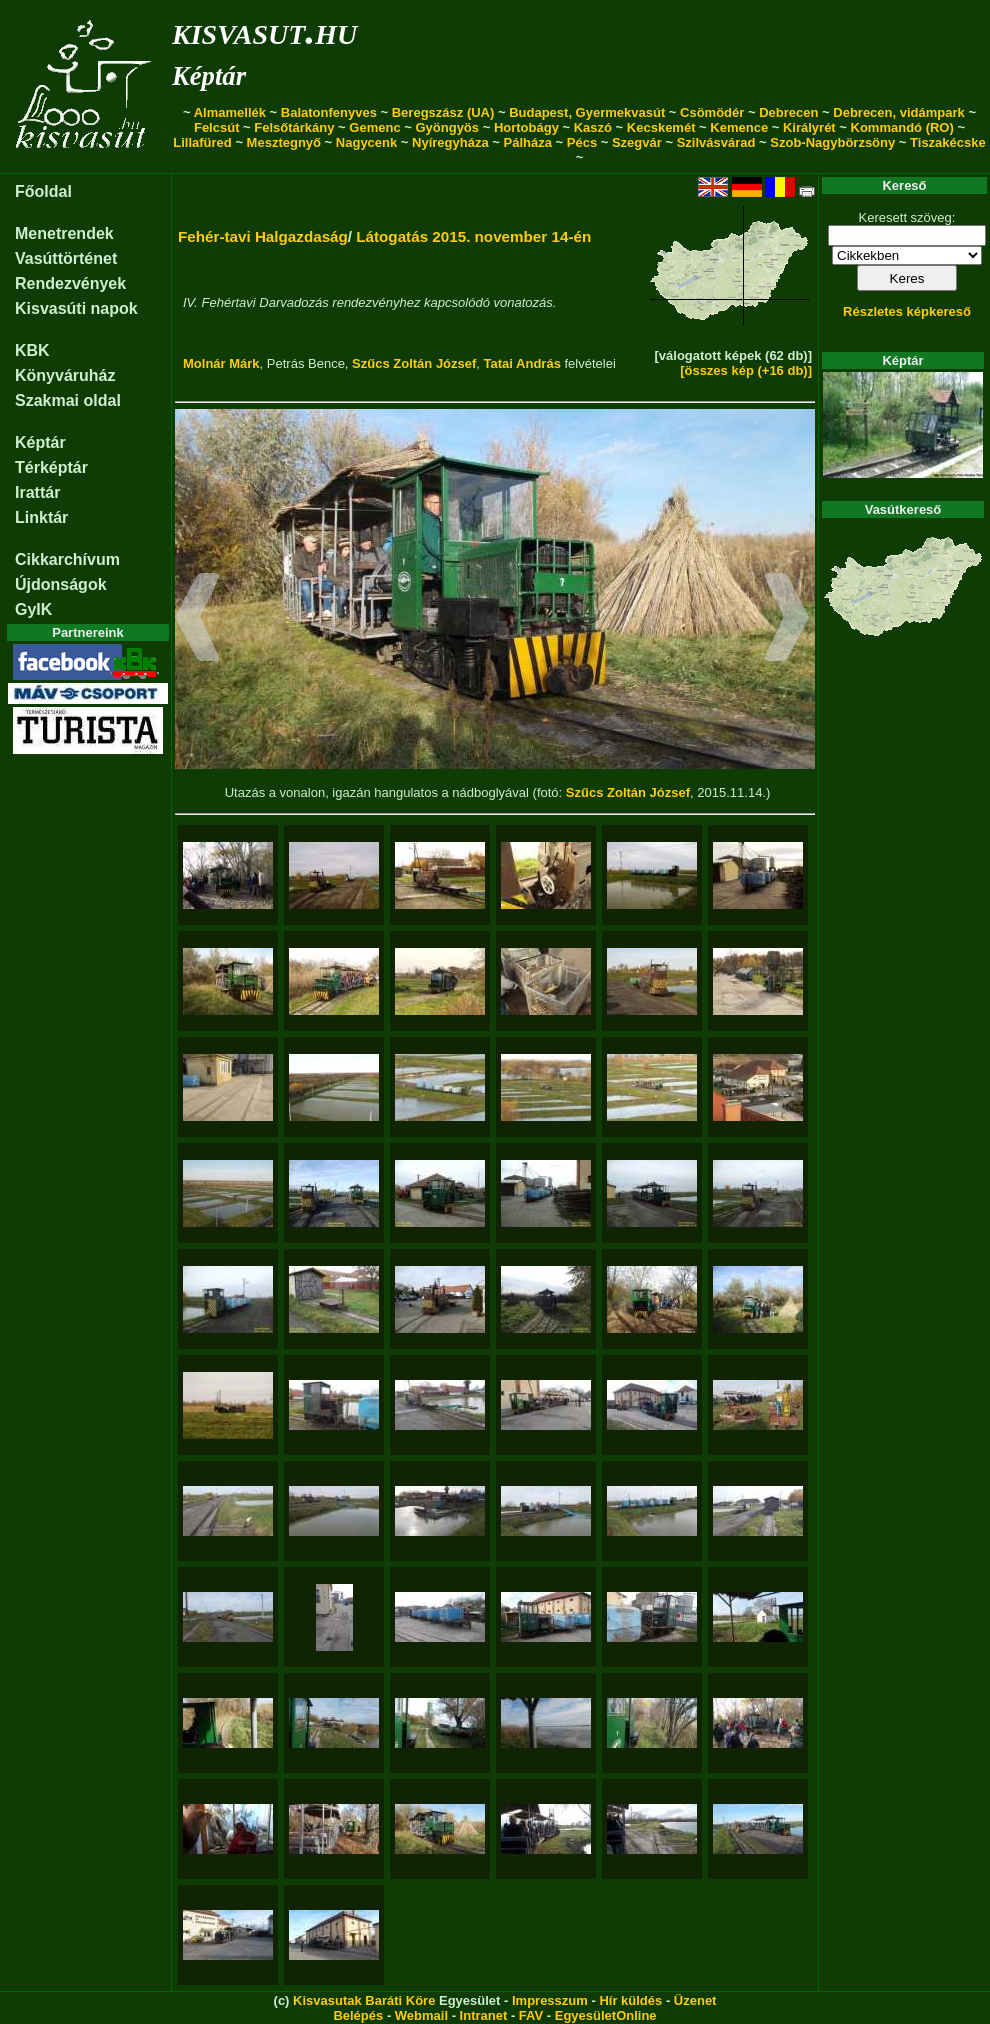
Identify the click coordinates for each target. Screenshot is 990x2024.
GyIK (33, 609)
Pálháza (528, 142)
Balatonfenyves (329, 112)
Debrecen (788, 112)
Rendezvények (70, 283)
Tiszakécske (948, 142)
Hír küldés (630, 2000)
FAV (531, 2015)
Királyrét (809, 127)
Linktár (41, 517)
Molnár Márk (221, 363)
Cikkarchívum (67, 559)
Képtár (209, 76)
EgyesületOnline (606, 2015)
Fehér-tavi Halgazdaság (263, 236)
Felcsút (217, 127)
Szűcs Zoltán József (414, 363)
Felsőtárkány (294, 127)
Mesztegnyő (284, 142)
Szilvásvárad (716, 142)
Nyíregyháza (450, 142)
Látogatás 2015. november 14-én (473, 236)
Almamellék (230, 112)
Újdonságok (61, 584)
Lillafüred (202, 142)
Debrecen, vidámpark (899, 112)
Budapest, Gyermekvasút (587, 112)
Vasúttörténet (66, 258)
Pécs (582, 142)
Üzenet (695, 2000)
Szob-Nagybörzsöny (832, 142)
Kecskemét (661, 127)
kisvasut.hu (264, 30)
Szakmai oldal (68, 400)
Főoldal (43, 191)
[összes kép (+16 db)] (746, 370)
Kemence (739, 127)
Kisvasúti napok (76, 308)
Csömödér (712, 112)
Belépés (358, 2015)
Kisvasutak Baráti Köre (364, 2000)
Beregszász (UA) (443, 112)
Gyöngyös (447, 127)
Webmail (421, 2015)
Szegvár (637, 142)
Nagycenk (366, 142)
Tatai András (522, 363)
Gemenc (374, 127)
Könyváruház (65, 375)
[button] (197, 620)
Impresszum (550, 2000)
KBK (32, 350)
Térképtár (51, 467)
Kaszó (593, 127)
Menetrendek (64, 233)
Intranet (484, 2015)
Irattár (37, 492)
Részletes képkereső (907, 311)
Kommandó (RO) (902, 127)
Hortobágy (526, 127)
